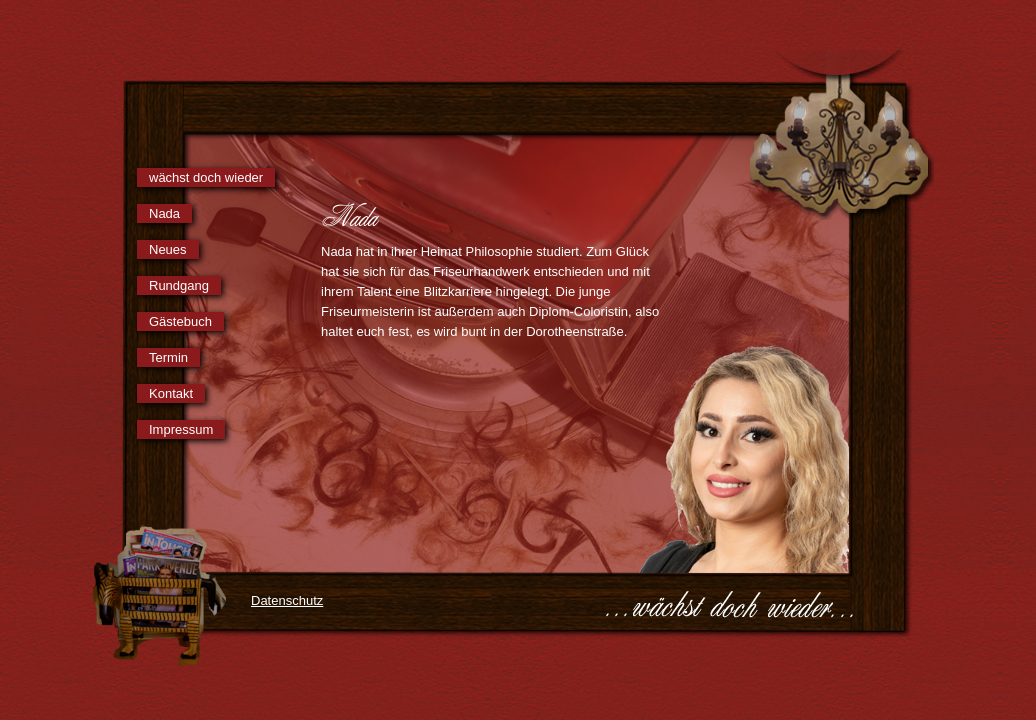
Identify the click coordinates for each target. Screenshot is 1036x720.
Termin (168, 357)
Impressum (181, 429)
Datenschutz (287, 600)
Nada (164, 213)
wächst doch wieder (206, 177)
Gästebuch (180, 321)
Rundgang (179, 285)
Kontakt (171, 393)
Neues (168, 249)
